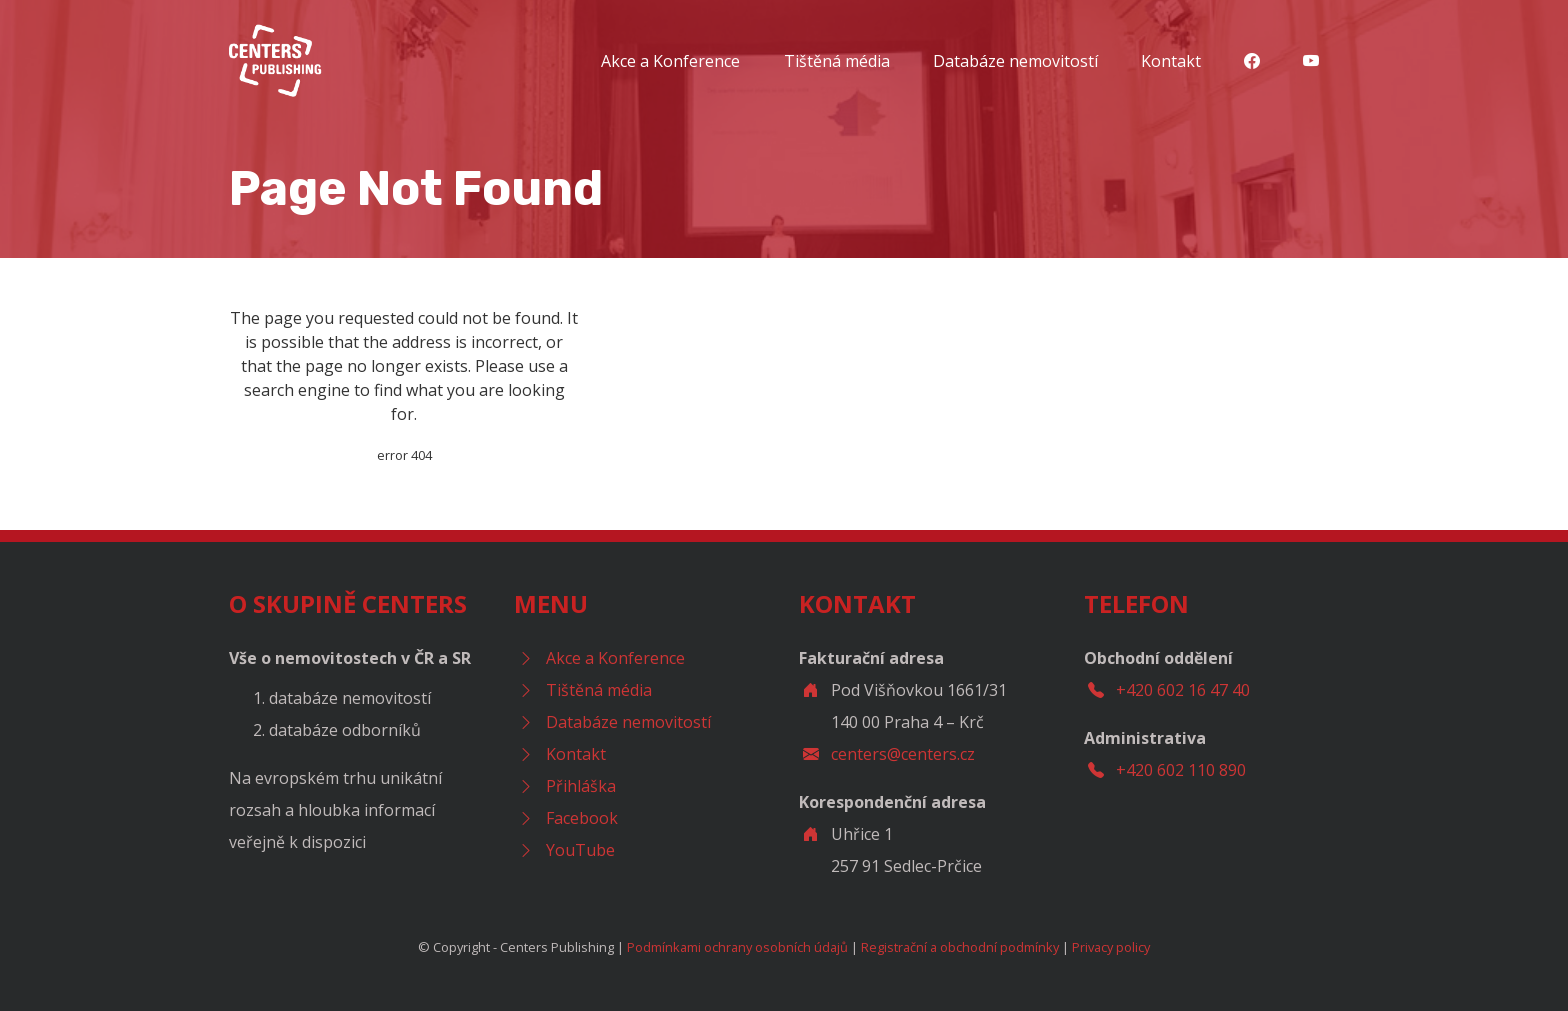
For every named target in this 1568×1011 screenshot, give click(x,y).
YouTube (580, 850)
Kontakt (1171, 61)
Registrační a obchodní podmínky (960, 947)
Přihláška (581, 786)
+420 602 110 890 (1181, 770)
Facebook (582, 818)
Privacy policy (1111, 947)
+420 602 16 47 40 (1183, 690)
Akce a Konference (670, 61)
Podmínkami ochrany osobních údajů (737, 947)
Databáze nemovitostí (1015, 61)
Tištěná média (837, 61)
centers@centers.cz (903, 754)
